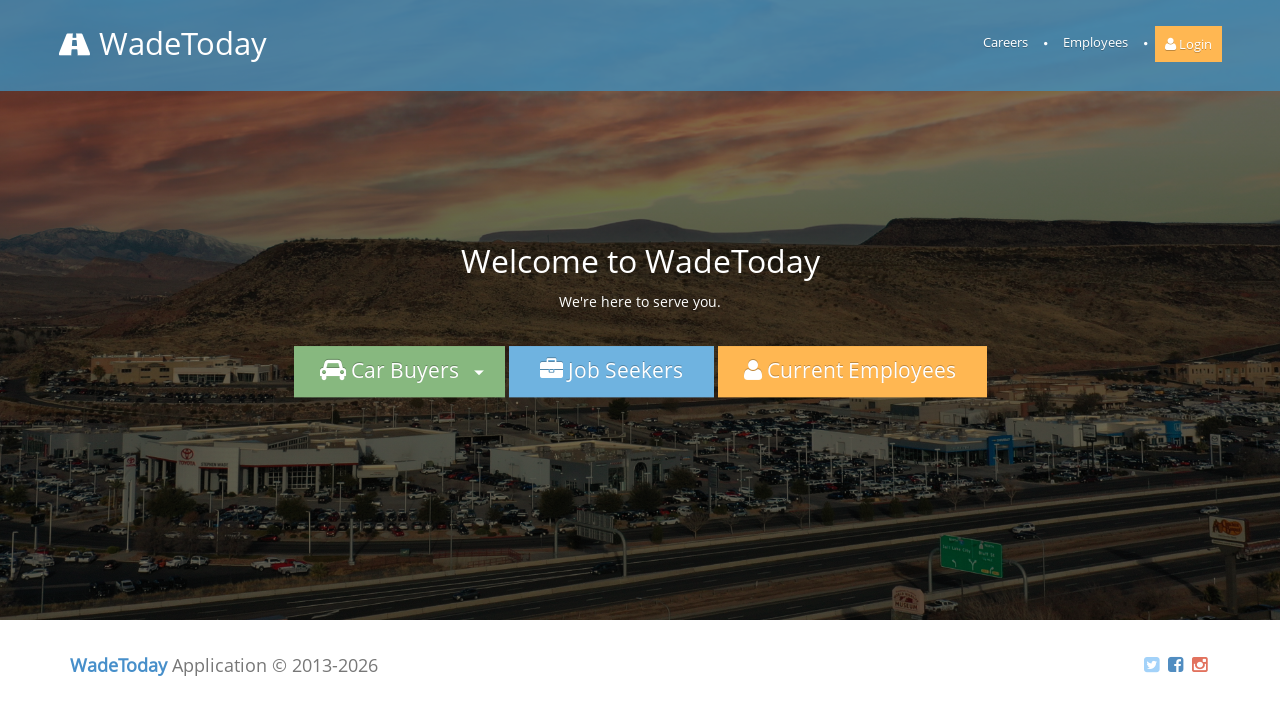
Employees (1095, 42)
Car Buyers (399, 370)
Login (1188, 44)
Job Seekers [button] (611, 370)
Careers (1005, 42)
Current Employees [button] (852, 370)
